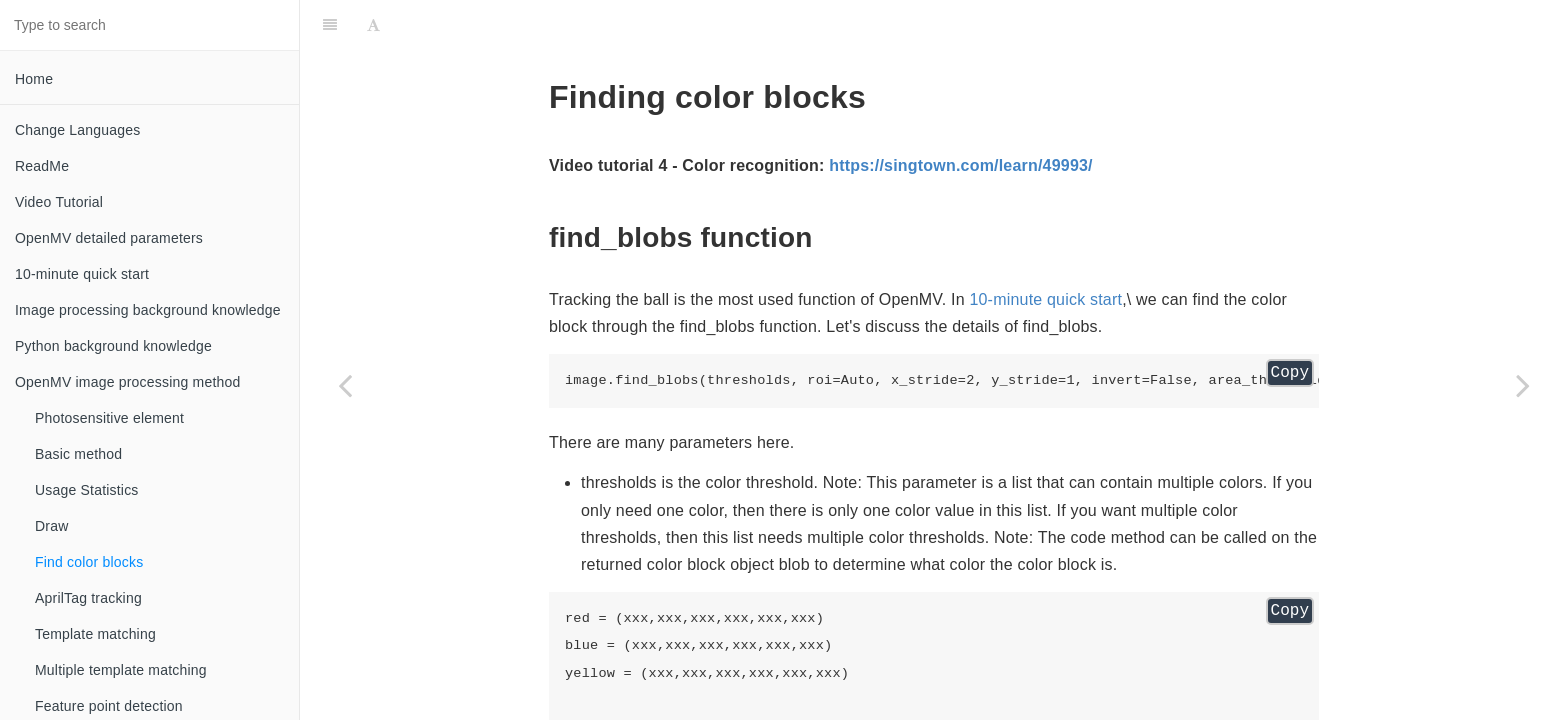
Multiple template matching (121, 670)
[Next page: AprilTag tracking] (1523, 385)
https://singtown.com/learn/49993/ (961, 165)
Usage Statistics (87, 490)
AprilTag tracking (88, 598)
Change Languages (77, 130)
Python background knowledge (113, 346)
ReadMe (42, 166)
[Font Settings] (373, 25)
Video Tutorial (59, 202)
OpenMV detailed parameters (109, 238)
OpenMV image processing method (127, 382)
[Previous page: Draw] (345, 385)
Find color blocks (89, 562)
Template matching (95, 634)
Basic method (78, 454)
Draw (51, 526)
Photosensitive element (109, 418)
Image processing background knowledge (148, 310)
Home (34, 79)
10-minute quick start (82, 274)
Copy (1290, 373)
